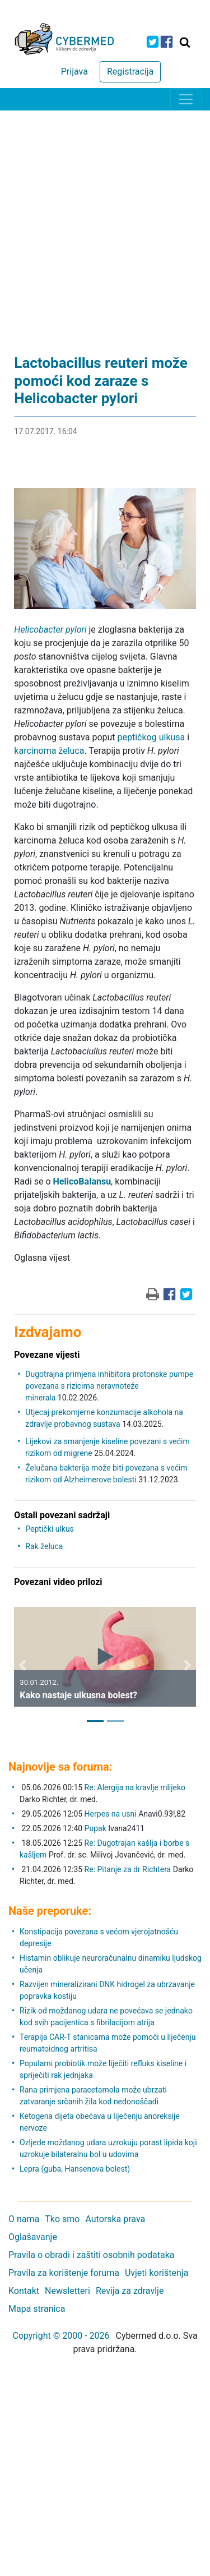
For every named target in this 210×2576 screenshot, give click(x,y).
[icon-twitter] (153, 42)
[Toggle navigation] (186, 99)
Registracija (130, 71)
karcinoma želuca (49, 750)
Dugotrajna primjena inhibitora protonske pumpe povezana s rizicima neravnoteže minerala (109, 1386)
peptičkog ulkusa (151, 737)
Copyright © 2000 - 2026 (60, 2335)
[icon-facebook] (167, 42)
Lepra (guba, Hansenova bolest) (75, 2168)
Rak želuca (44, 1546)
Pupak (95, 1828)
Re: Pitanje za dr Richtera (128, 1869)
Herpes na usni (112, 1813)
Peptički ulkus (49, 1528)
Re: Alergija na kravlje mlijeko (135, 1787)
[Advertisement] (105, 221)
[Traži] (185, 42)
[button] (22, 1665)
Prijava (74, 71)
